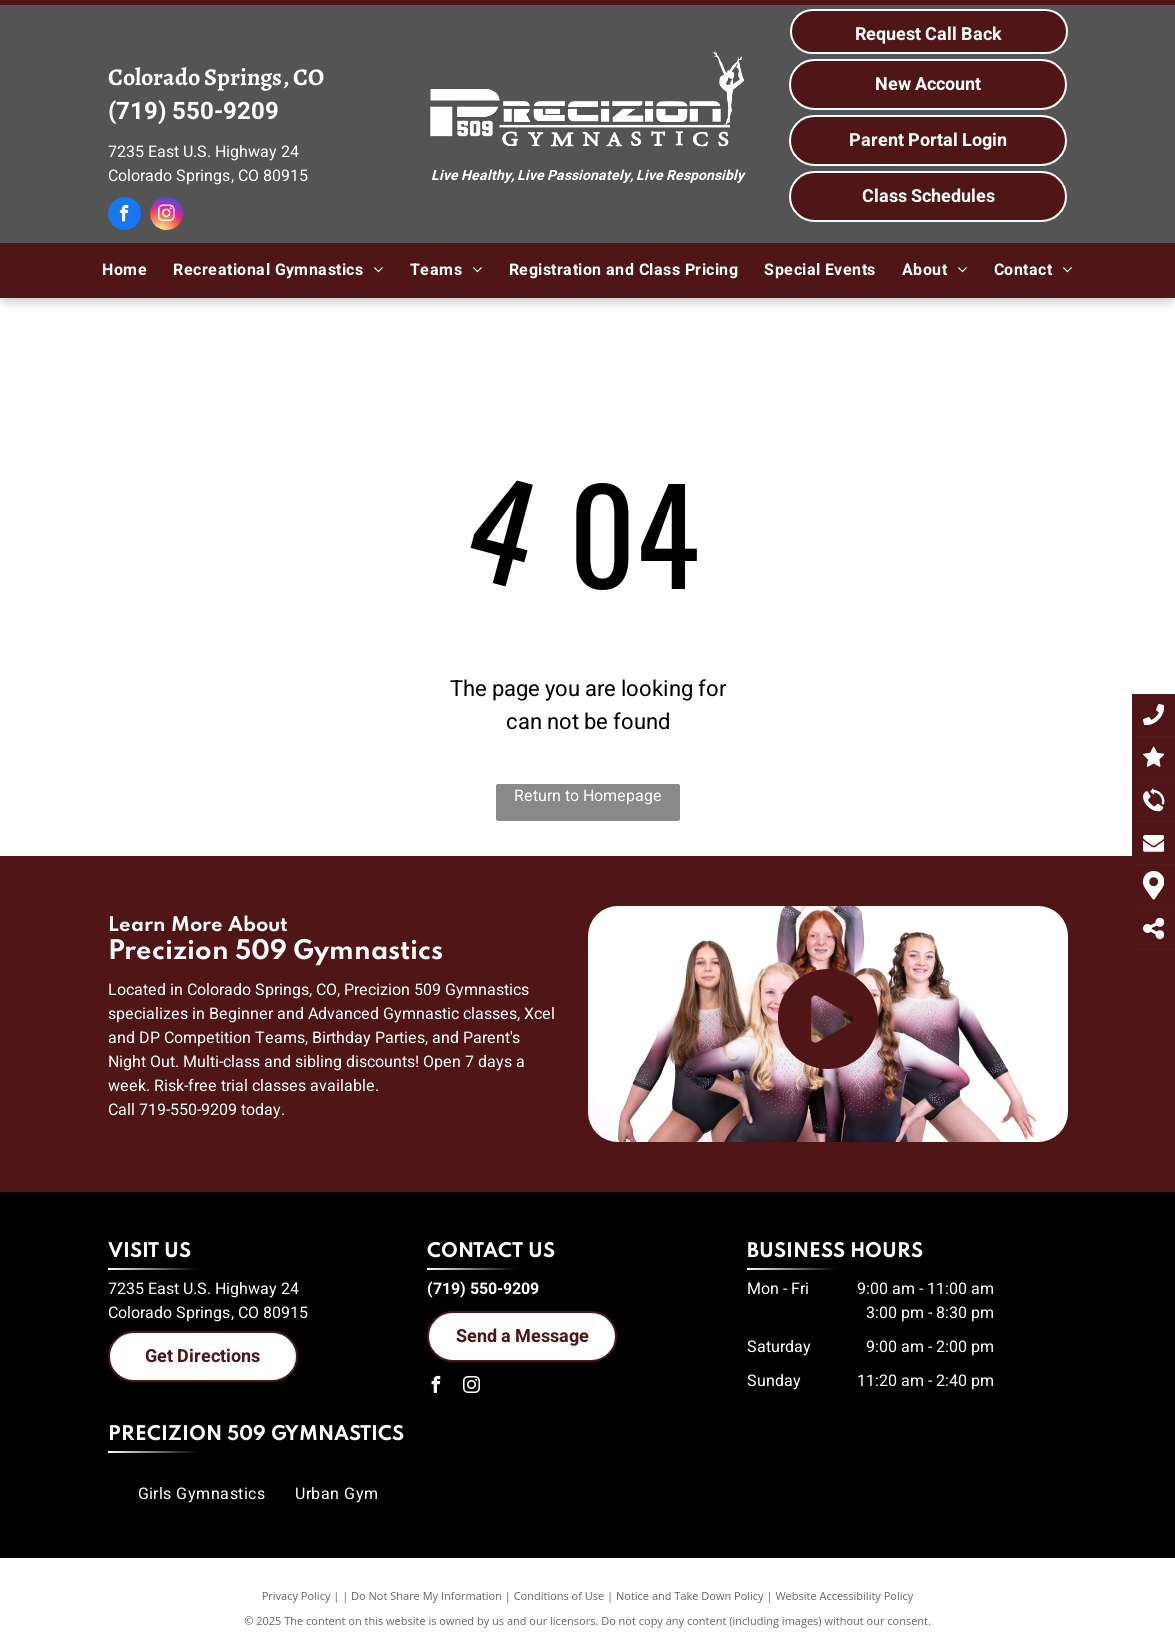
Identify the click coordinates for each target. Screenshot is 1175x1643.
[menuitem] (124, 270)
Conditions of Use (559, 1595)
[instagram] (166, 216)
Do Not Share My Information (426, 1595)
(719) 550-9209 (193, 111)
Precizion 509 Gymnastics (256, 1435)
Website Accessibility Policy (844, 1595)
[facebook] (124, 216)
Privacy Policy (296, 1595)
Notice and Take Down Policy (690, 1595)
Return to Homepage (588, 796)
